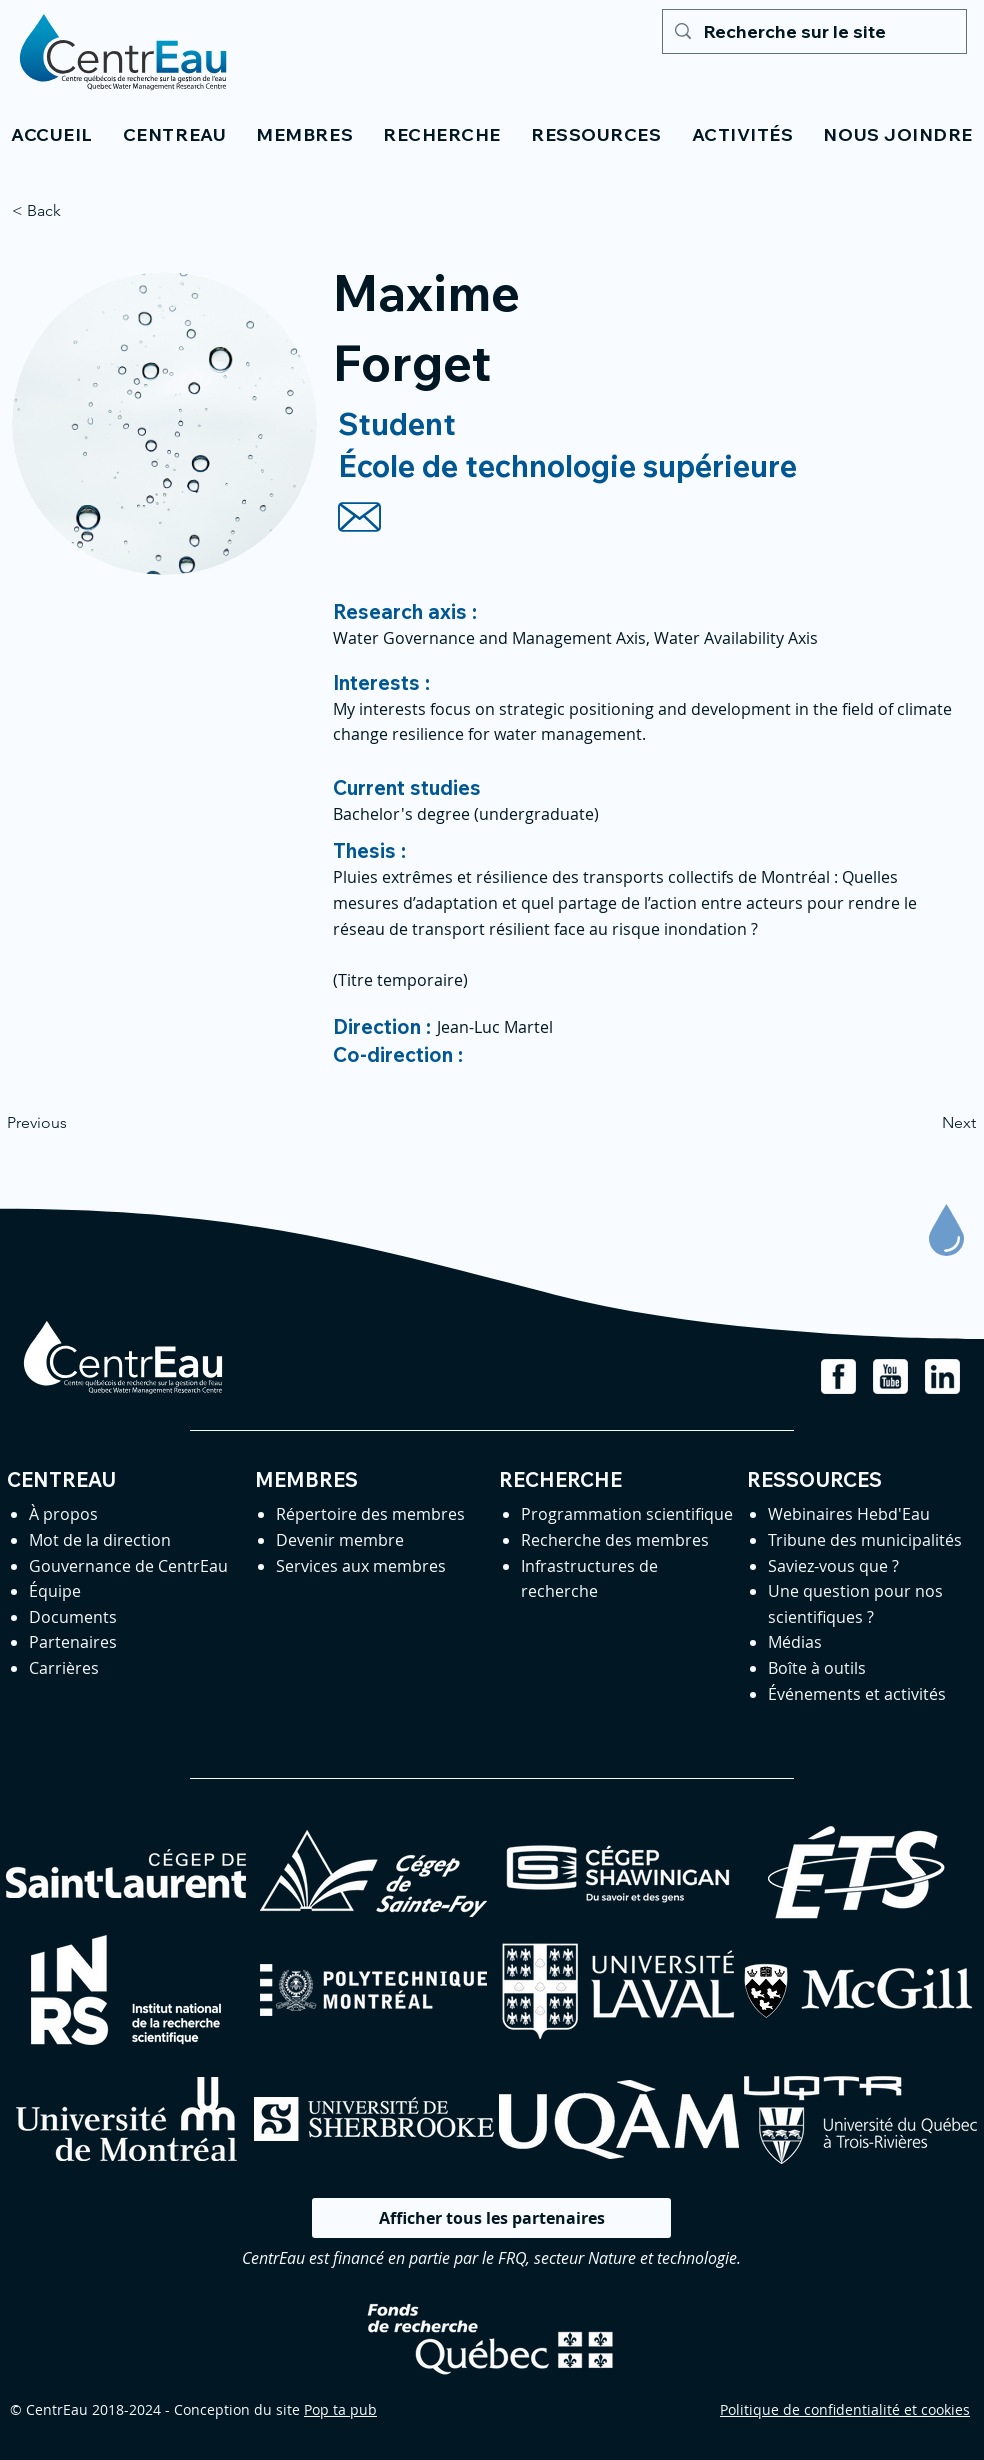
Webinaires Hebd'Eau (849, 1514)
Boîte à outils (817, 1668)
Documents (73, 1617)
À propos (63, 1514)
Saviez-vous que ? (833, 1566)
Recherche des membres (615, 1540)
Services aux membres (361, 1566)
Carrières (64, 1668)
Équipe (55, 1591)
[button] (174, 134)
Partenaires (73, 1642)
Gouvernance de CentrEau (128, 1566)
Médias (795, 1642)
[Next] (926, 1123)
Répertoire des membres (370, 1514)
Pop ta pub (340, 2409)
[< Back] (78, 211)
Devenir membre (340, 1540)
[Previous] (73, 1123)
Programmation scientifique (627, 1514)
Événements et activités (857, 1694)
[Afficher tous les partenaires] (491, 2218)
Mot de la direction (100, 1540)
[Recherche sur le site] (813, 31)
